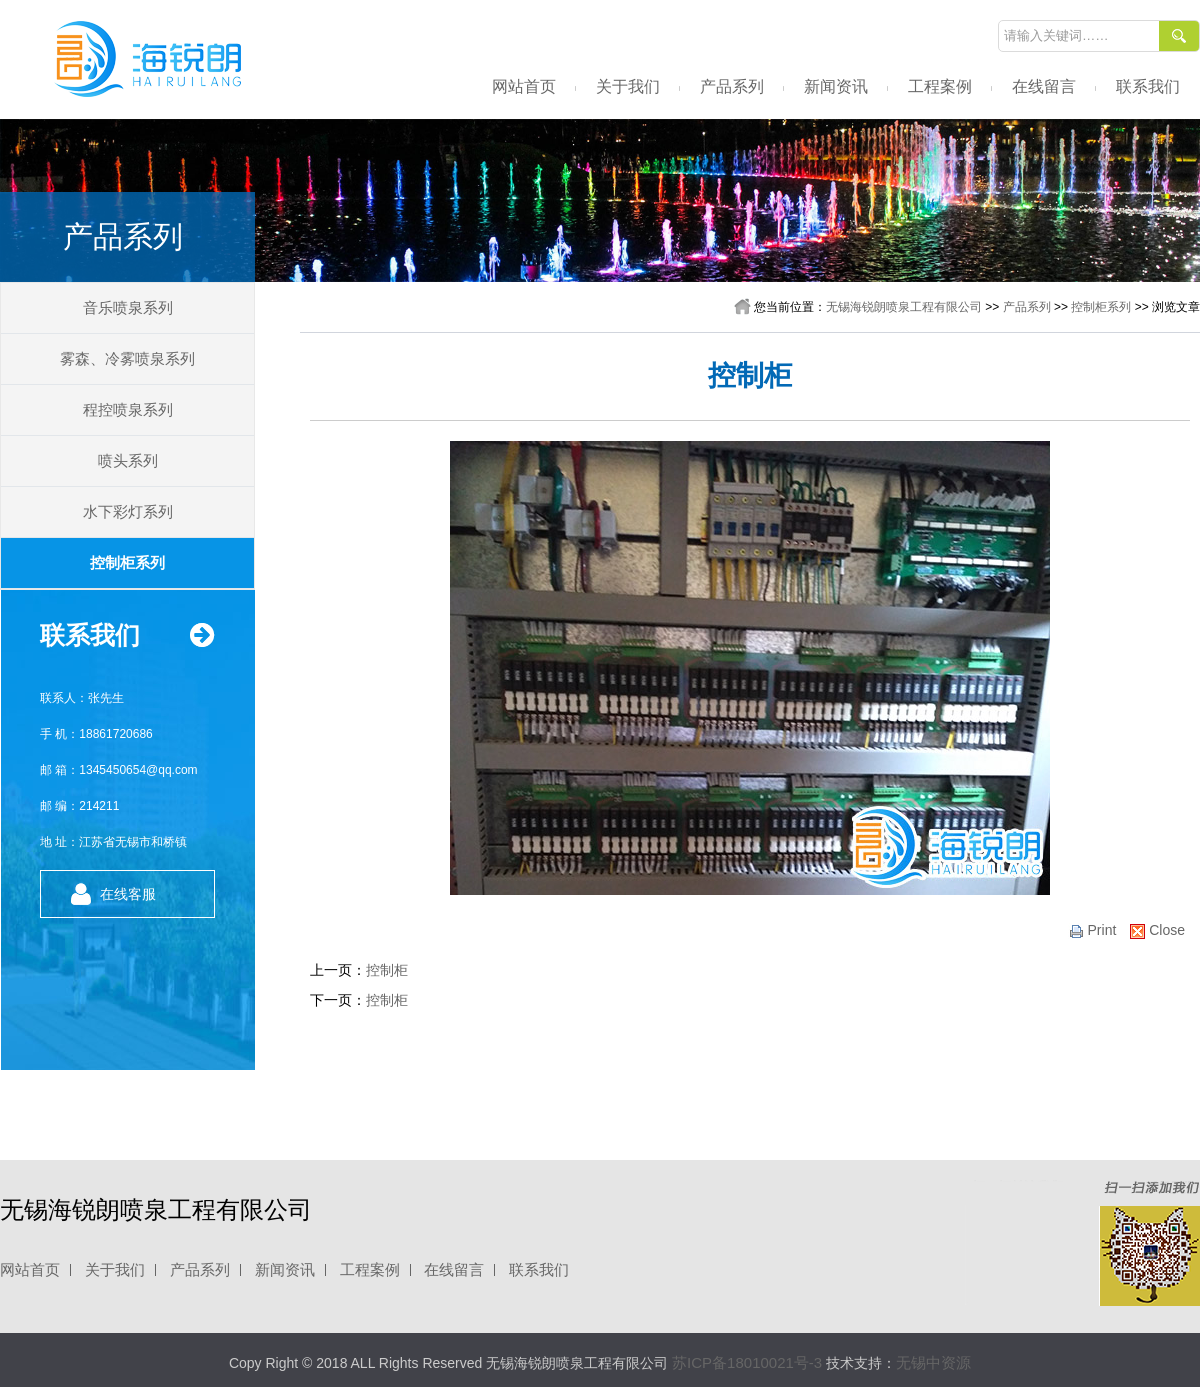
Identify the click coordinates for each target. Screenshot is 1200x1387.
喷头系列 (128, 460)
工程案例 (940, 86)
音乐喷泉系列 (128, 307)
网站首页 (524, 86)
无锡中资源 (933, 1362)
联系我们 (1148, 86)
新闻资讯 (836, 86)
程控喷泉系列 (128, 409)
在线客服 (128, 894)
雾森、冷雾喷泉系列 (127, 358)
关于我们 (628, 86)
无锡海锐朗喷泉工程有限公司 (904, 307)
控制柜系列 (127, 562)
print (1092, 930)
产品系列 (732, 86)
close (1157, 930)
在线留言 (1044, 86)
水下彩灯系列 (128, 511)
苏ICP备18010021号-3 (747, 1362)
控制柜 (387, 970)
